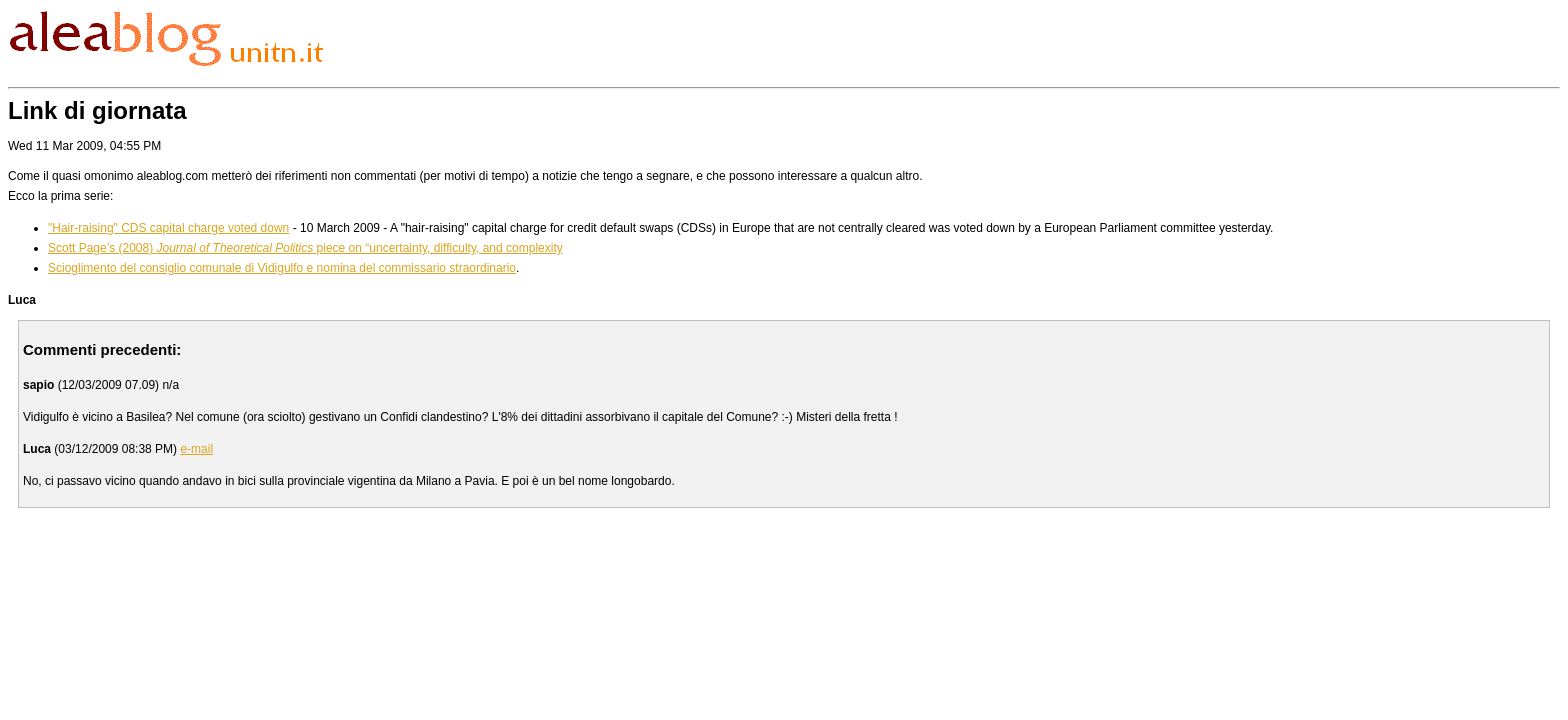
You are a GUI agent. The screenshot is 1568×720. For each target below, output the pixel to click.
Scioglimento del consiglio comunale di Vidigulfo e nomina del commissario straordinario (282, 268)
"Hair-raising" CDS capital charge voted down (168, 228)
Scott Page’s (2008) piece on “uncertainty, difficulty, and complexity (305, 248)
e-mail (196, 449)
